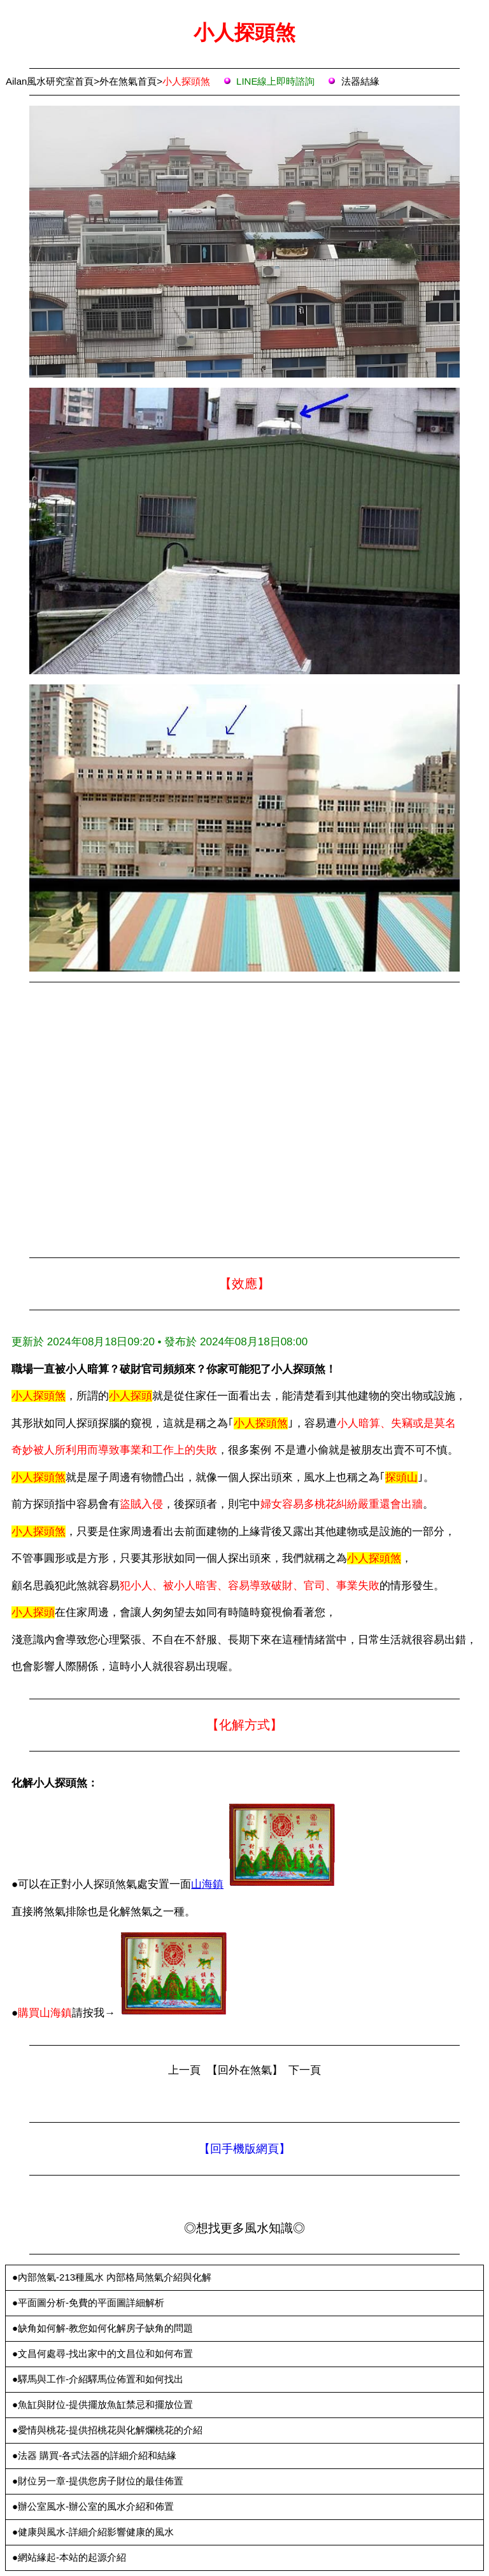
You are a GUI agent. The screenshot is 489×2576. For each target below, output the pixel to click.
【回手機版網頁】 (244, 2148)
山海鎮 (207, 1884)
